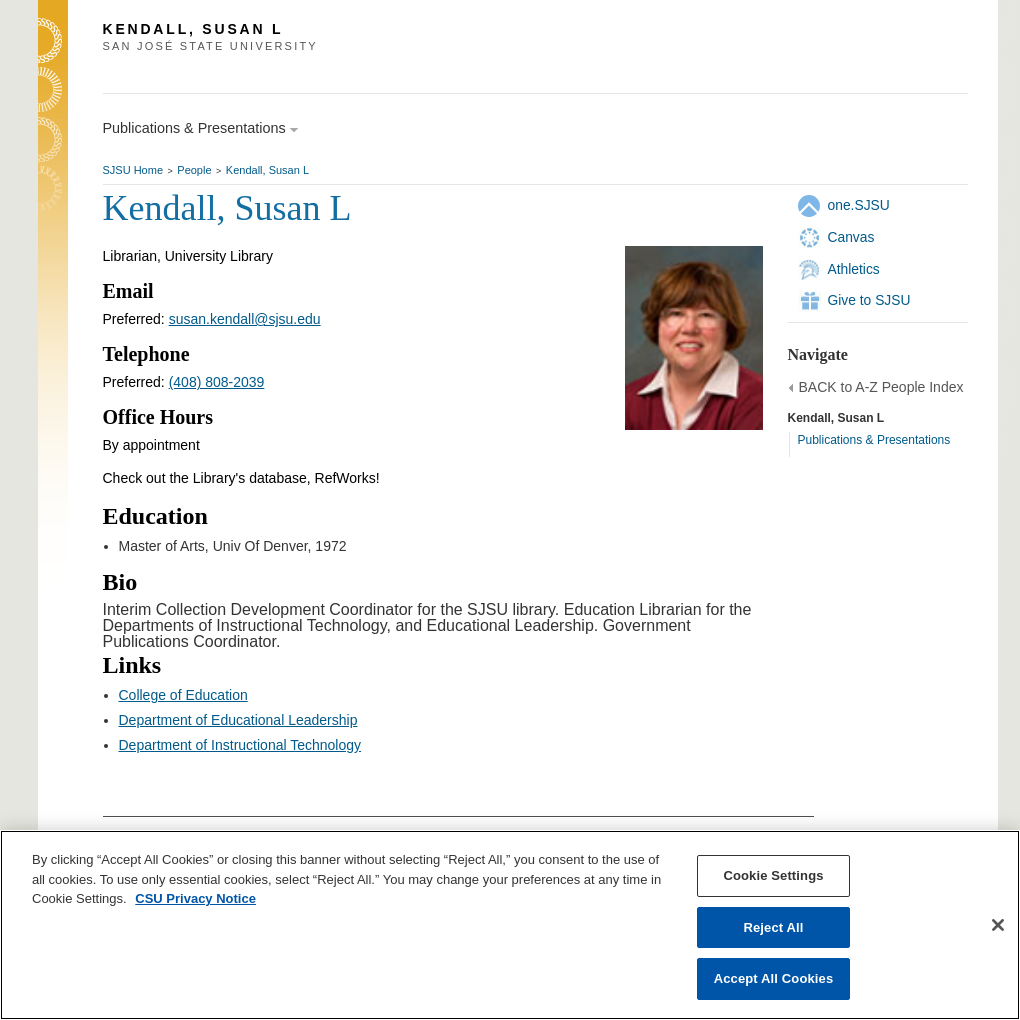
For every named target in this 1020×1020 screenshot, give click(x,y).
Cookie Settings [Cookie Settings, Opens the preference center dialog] (773, 875)
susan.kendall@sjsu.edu (245, 319)
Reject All (773, 927)
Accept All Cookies (774, 978)
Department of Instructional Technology (240, 745)
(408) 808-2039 (217, 382)
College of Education (183, 695)
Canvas (851, 237)
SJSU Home (133, 170)
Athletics (854, 269)
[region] (510, 925)
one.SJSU (859, 205)
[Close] (998, 925)
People (194, 170)
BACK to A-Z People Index (881, 387)
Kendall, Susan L (267, 170)
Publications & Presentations (874, 440)
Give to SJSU (869, 300)
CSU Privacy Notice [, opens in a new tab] (195, 898)
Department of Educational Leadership (238, 720)
